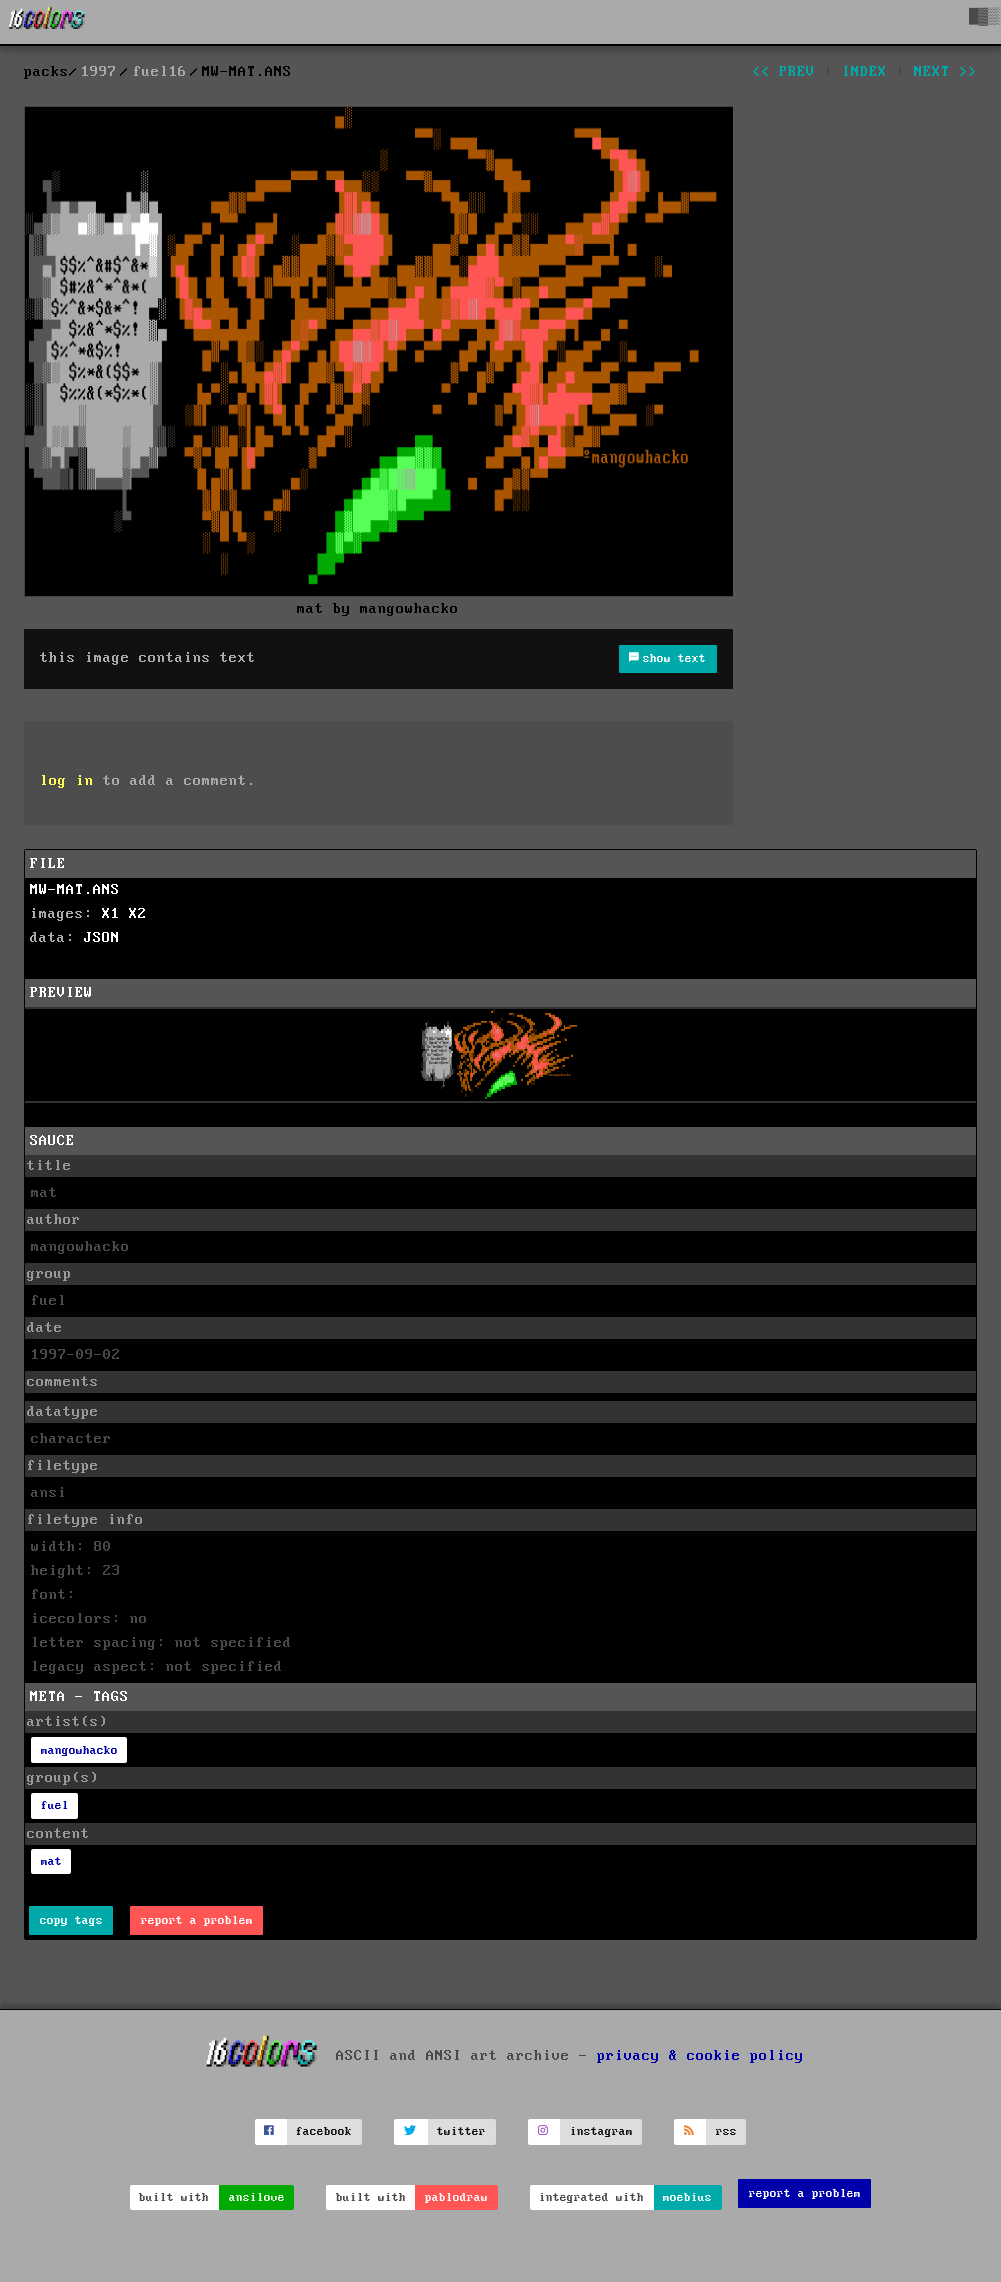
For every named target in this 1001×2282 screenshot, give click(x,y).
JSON (102, 938)
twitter (461, 2131)
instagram (601, 2131)
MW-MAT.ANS (75, 890)
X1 (111, 914)
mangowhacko (79, 1750)
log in (67, 781)
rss (726, 2131)
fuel (55, 1805)
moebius (687, 2197)
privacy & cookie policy (700, 2056)
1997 (99, 72)
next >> (945, 72)
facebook (324, 2131)
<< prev (783, 72)
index (864, 72)
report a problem (197, 1920)
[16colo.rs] (47, 22)
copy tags (71, 1920)
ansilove (257, 2197)
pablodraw (456, 2197)
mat (51, 1861)
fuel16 (160, 72)
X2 (138, 914)
